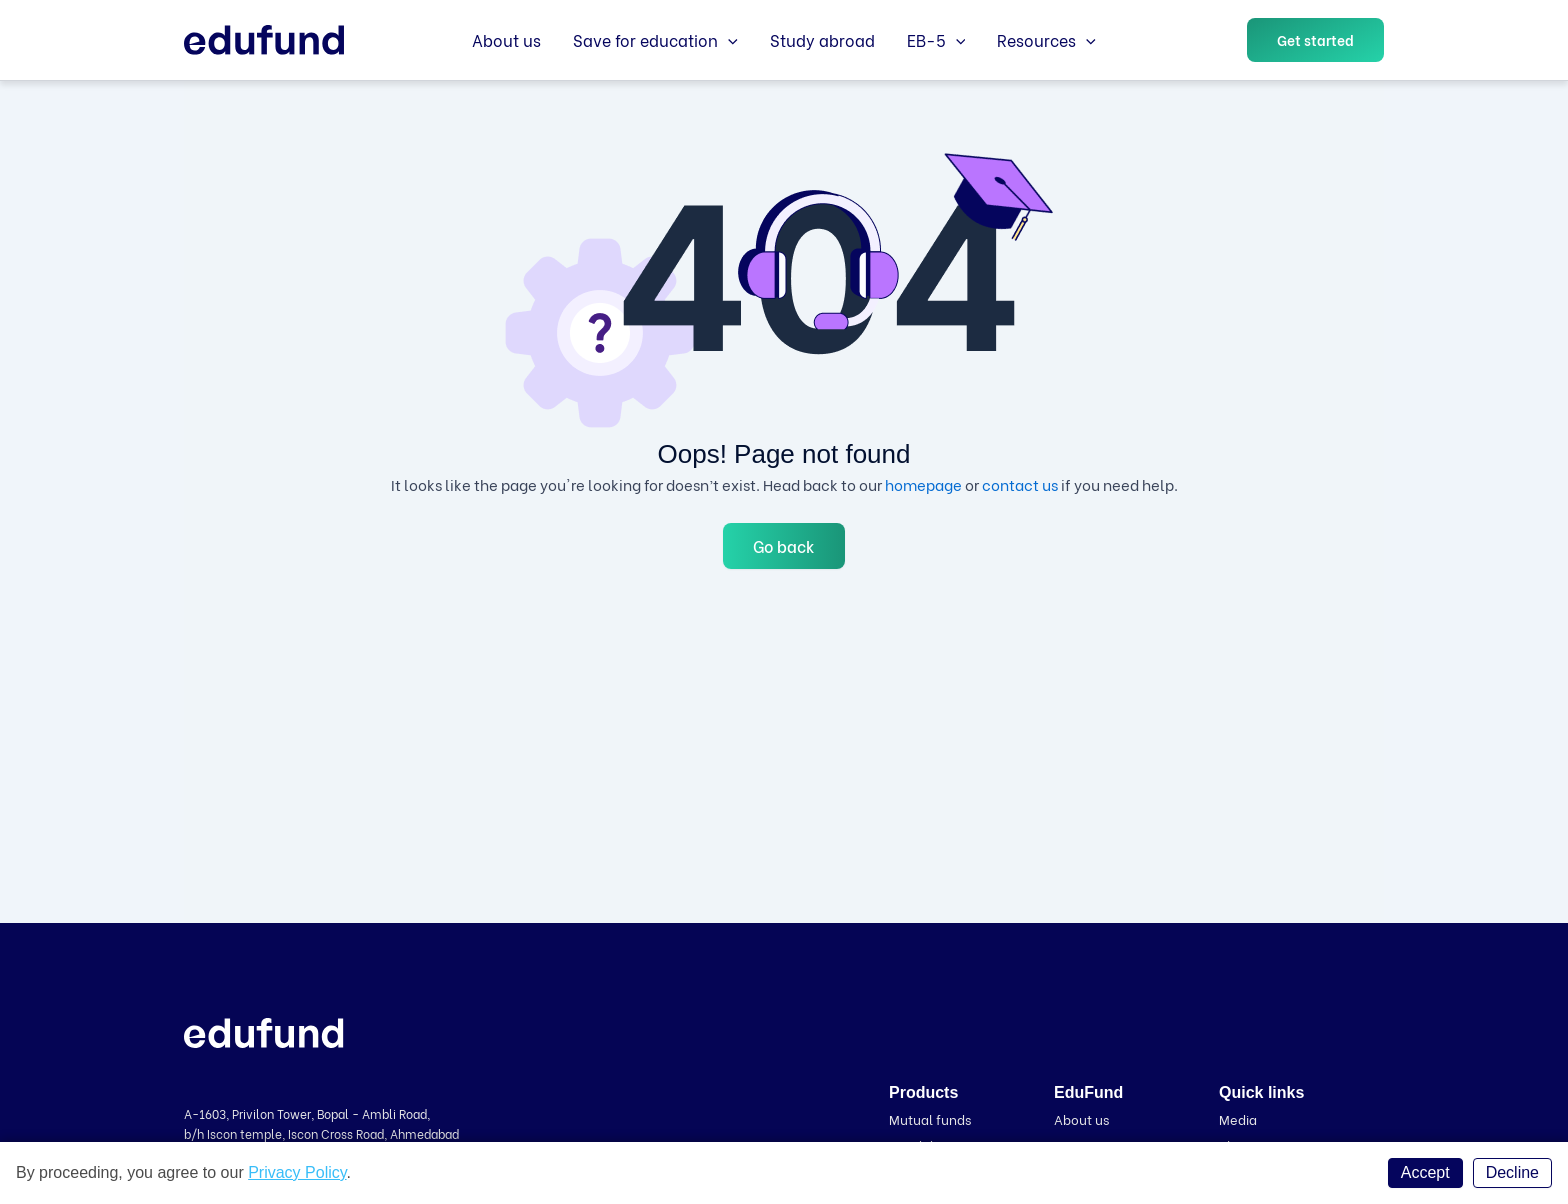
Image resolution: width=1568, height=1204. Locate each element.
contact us (1020, 484)
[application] (728, 40)
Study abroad (822, 39)
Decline (1512, 1172)
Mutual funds (930, 1118)
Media (1238, 1118)
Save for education (655, 40)
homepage (923, 484)
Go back (784, 545)
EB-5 (936, 40)
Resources (1046, 40)
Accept (1425, 1172)
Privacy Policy (297, 1172)
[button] (1315, 40)
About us (506, 39)
